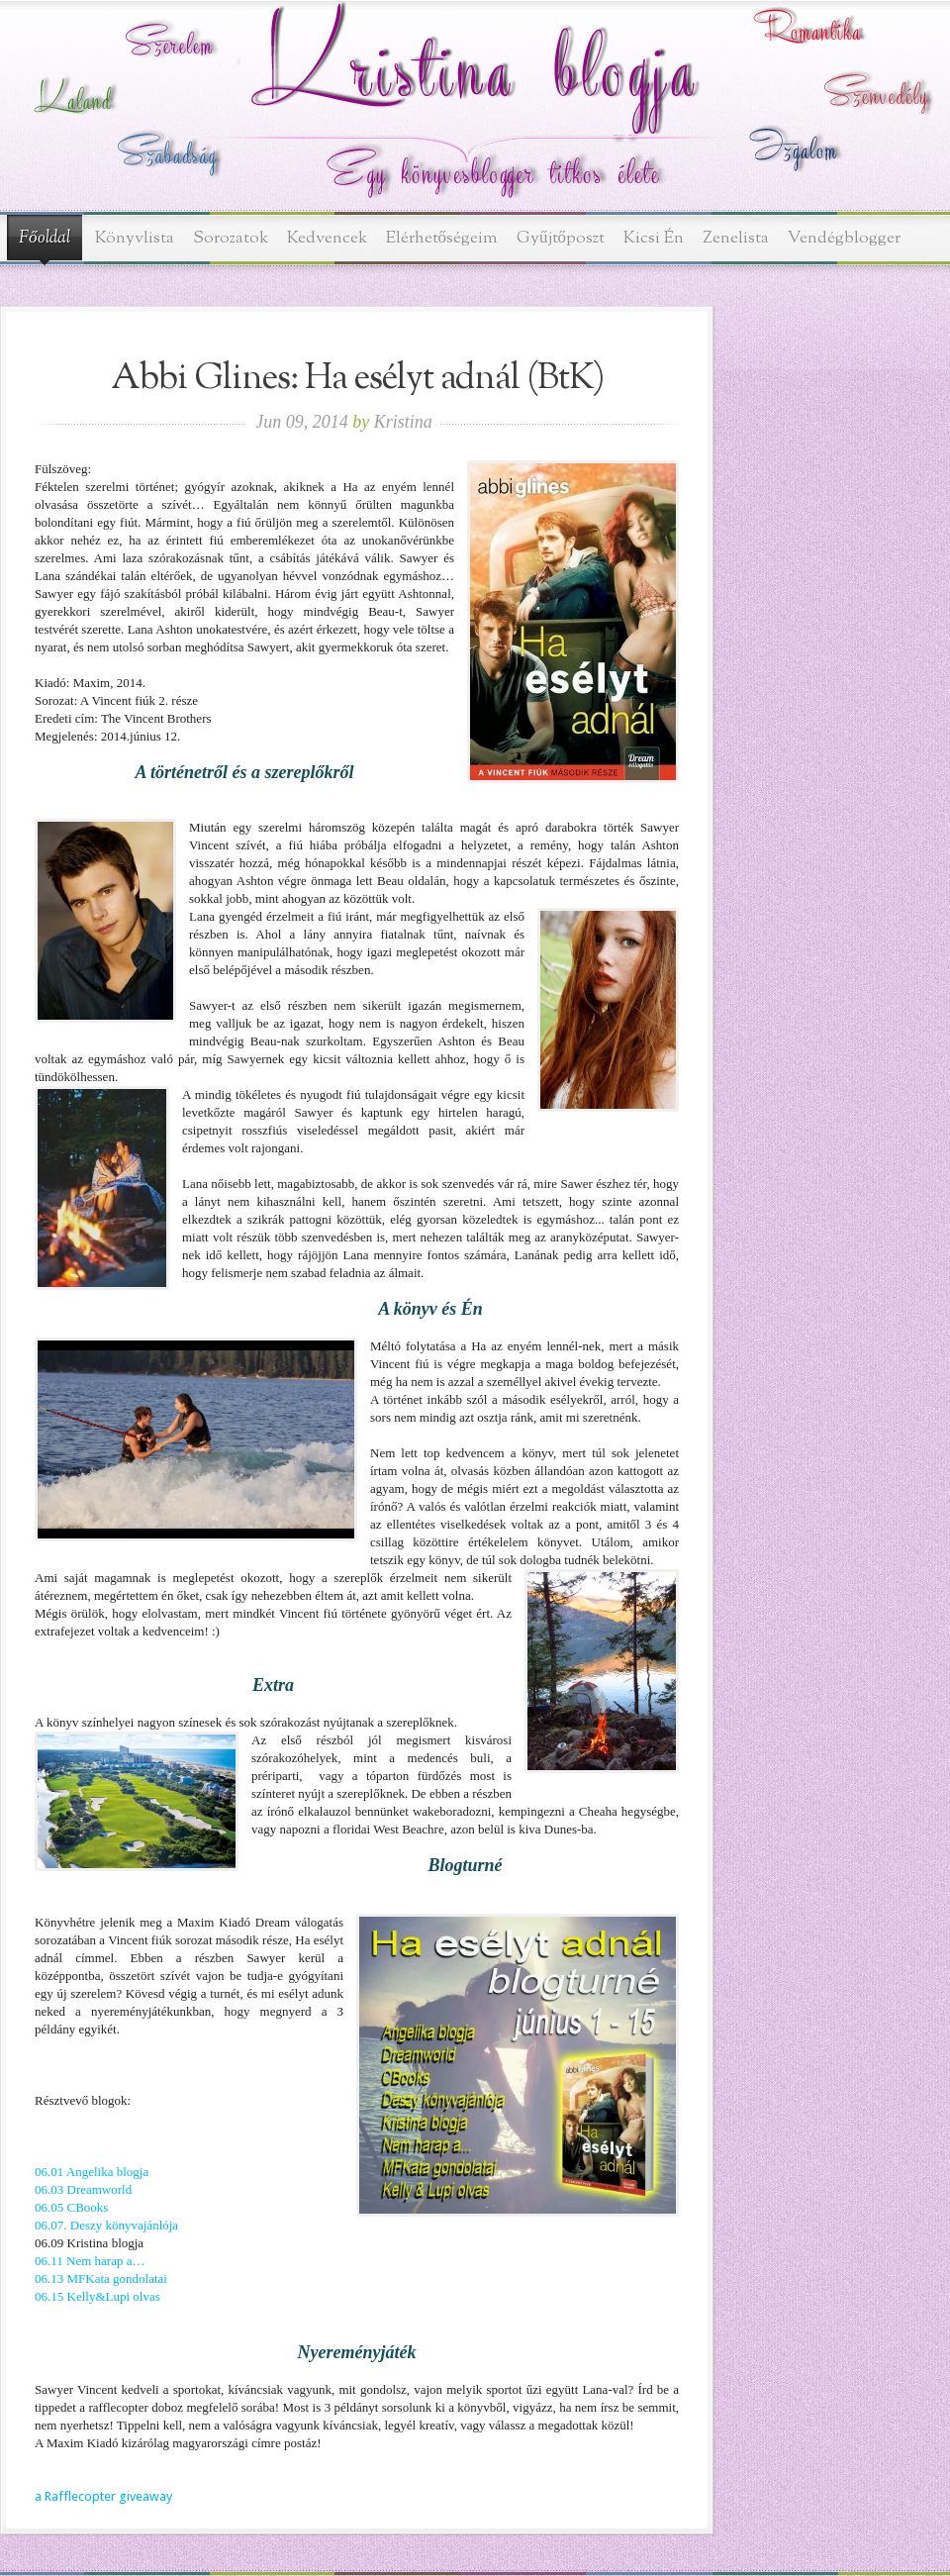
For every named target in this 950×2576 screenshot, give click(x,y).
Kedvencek (327, 238)
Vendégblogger (844, 238)
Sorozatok (230, 238)
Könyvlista (134, 238)
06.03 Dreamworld (83, 2189)
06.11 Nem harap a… (89, 2260)
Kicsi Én (653, 238)
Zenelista (736, 238)
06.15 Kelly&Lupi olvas (97, 2296)
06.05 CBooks (71, 2207)
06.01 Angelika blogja (91, 2171)
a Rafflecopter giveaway (103, 2496)
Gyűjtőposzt (561, 238)
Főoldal (44, 238)
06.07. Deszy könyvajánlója (106, 2225)
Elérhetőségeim (442, 238)
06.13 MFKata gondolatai (101, 2278)
